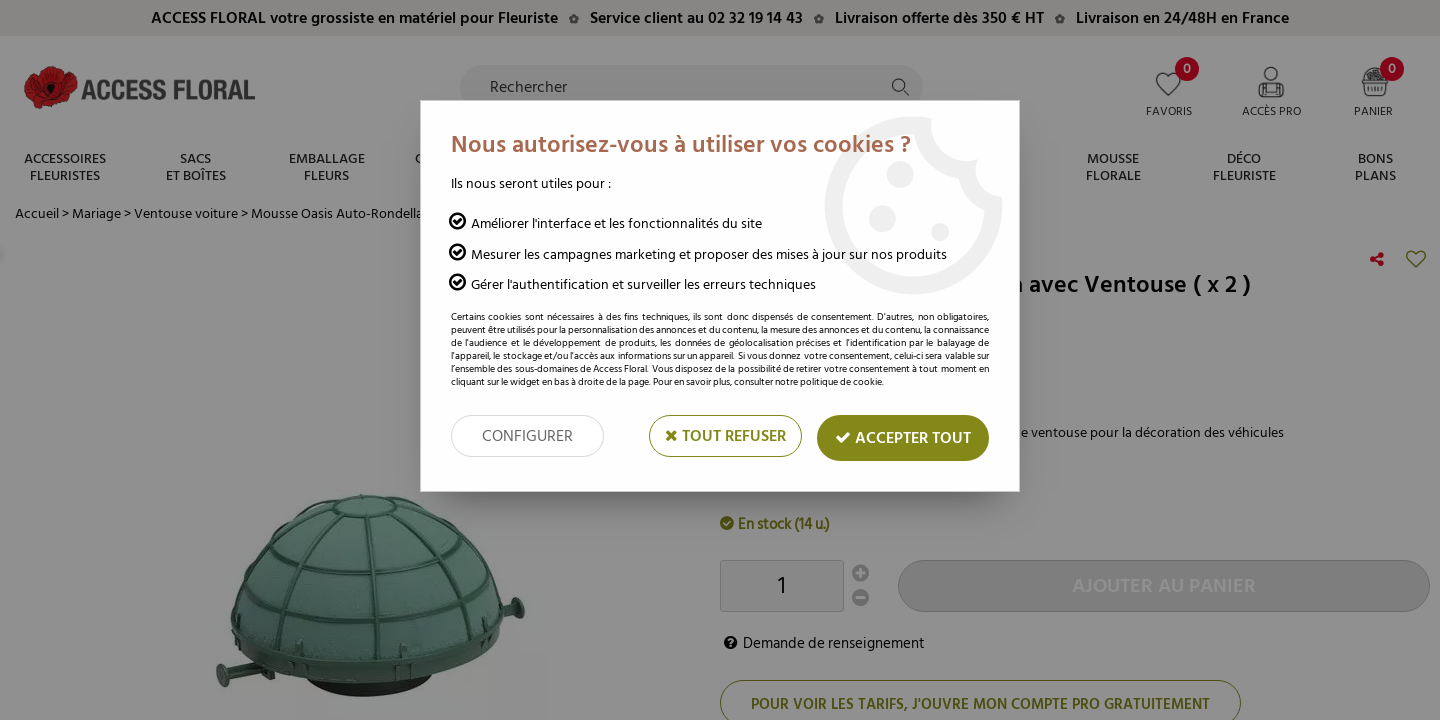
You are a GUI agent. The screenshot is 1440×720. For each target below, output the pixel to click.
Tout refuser (725, 436)
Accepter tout (903, 438)
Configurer (527, 436)
